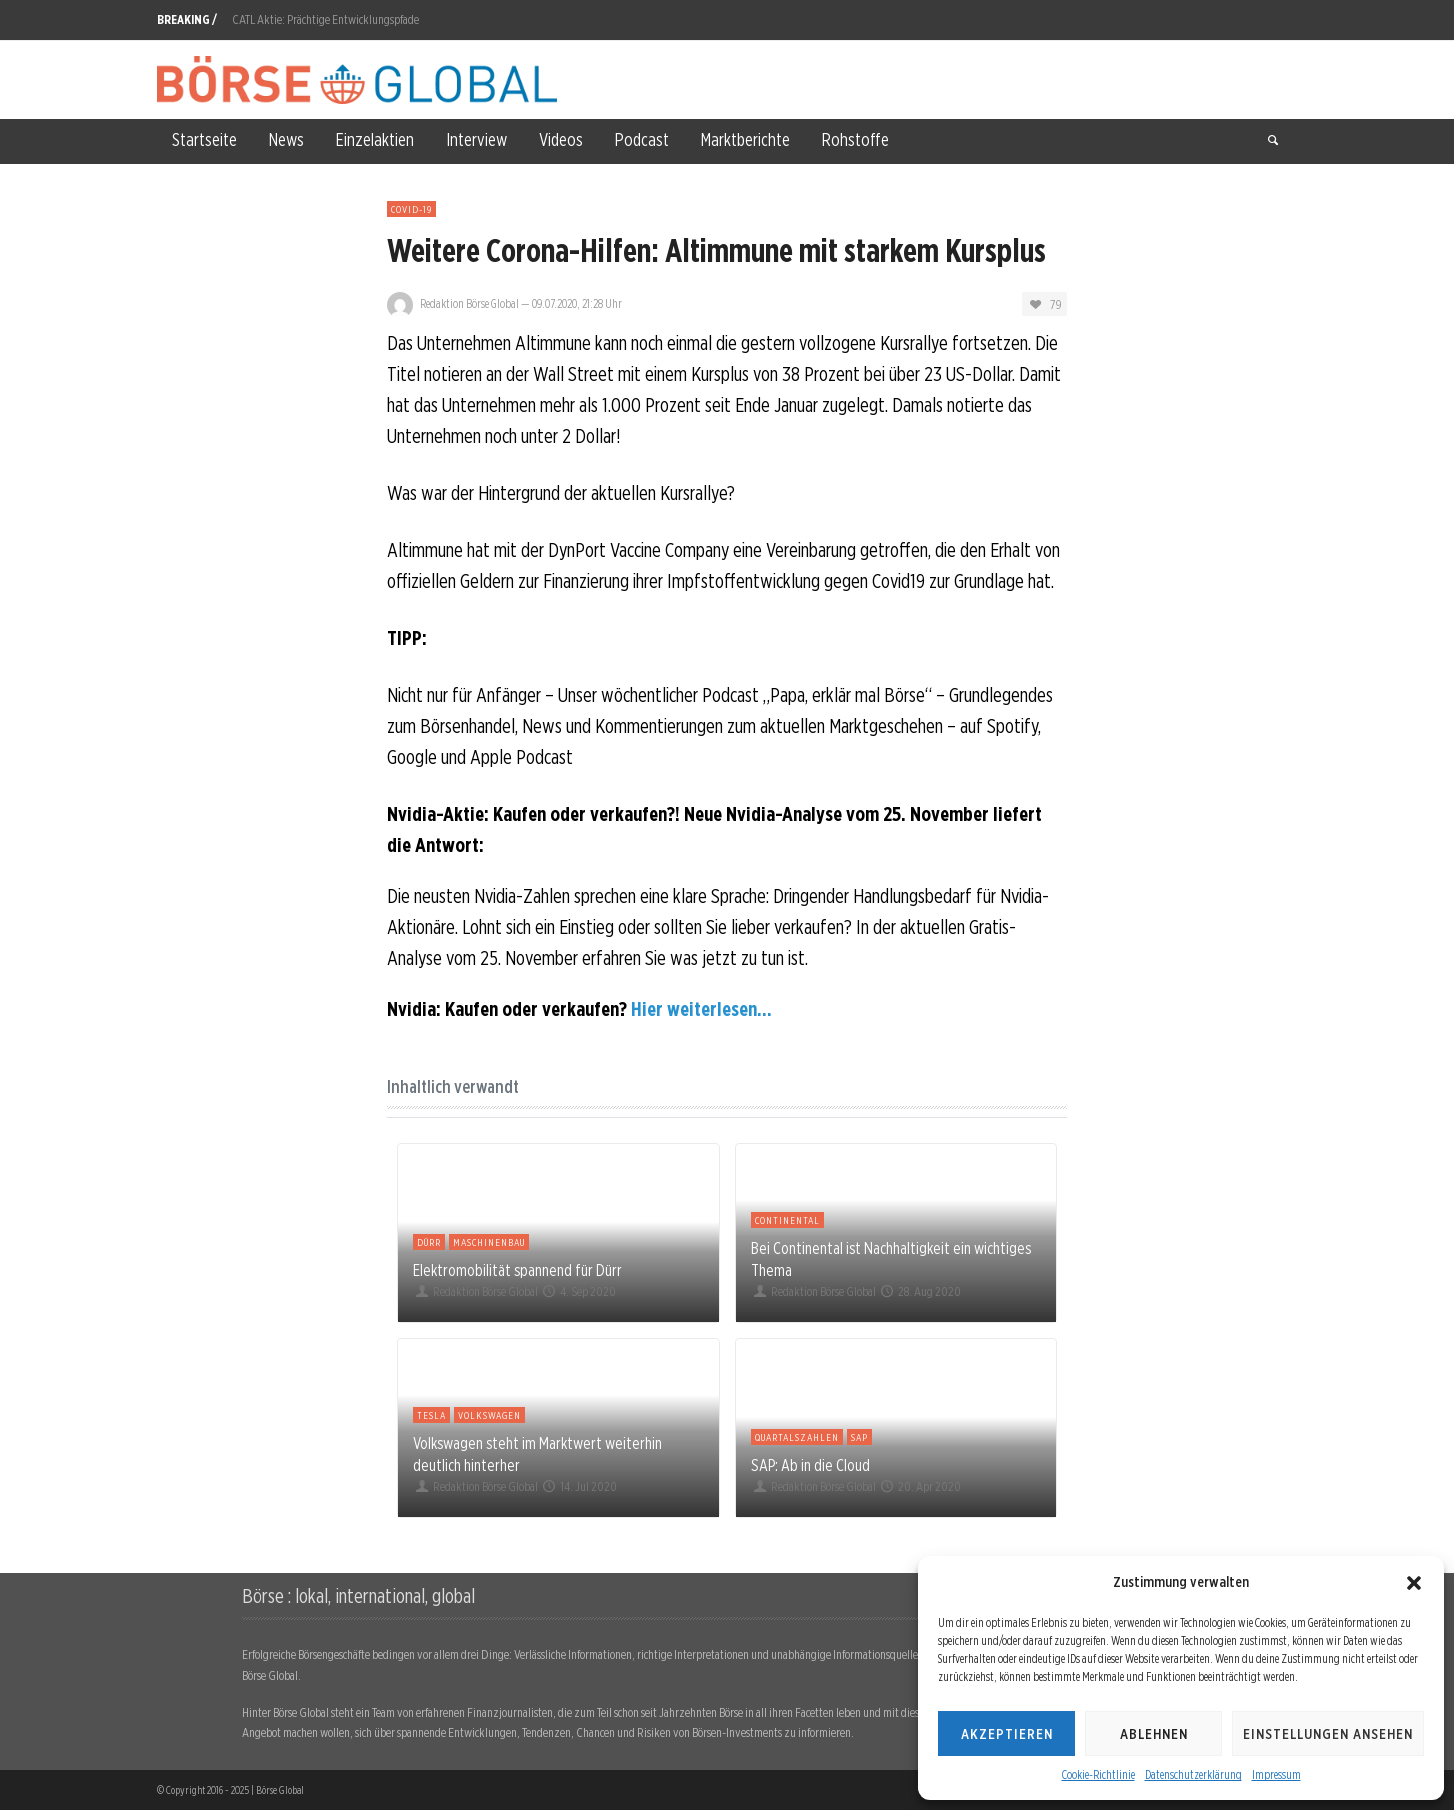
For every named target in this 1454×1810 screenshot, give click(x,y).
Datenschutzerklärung (1193, 1774)
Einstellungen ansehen (1328, 1734)
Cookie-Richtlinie (1098, 1774)
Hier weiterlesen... (701, 1009)
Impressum (1276, 1774)
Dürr (429, 1242)
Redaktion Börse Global (469, 303)
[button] (1414, 1583)
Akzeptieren (1007, 1734)
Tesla (431, 1415)
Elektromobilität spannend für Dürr (517, 1270)
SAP (859, 1437)
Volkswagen (489, 1415)
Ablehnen (1154, 1734)
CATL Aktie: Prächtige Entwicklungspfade (325, 19)
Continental (787, 1220)
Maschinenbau (489, 1242)
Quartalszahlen (797, 1437)
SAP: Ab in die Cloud (810, 1465)
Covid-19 (411, 209)
